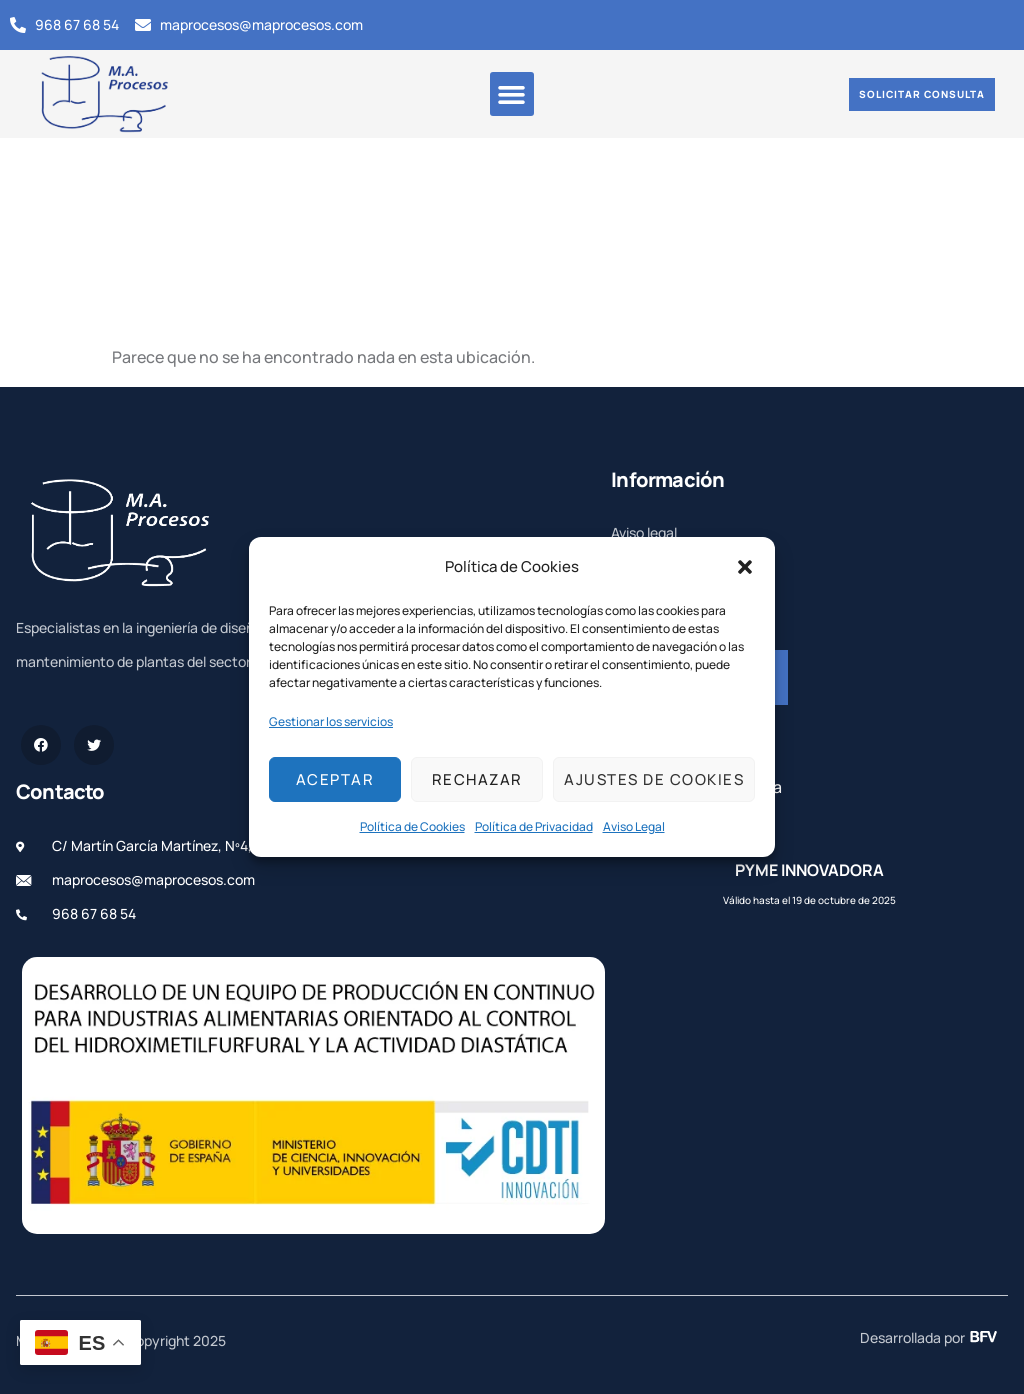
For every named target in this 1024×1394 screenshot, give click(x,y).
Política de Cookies (412, 826)
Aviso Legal (634, 826)
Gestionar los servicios (331, 721)
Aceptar (335, 779)
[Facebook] (41, 745)
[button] (745, 567)
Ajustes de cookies (654, 779)
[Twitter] (94, 745)
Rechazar (477, 779)
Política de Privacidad (534, 826)
